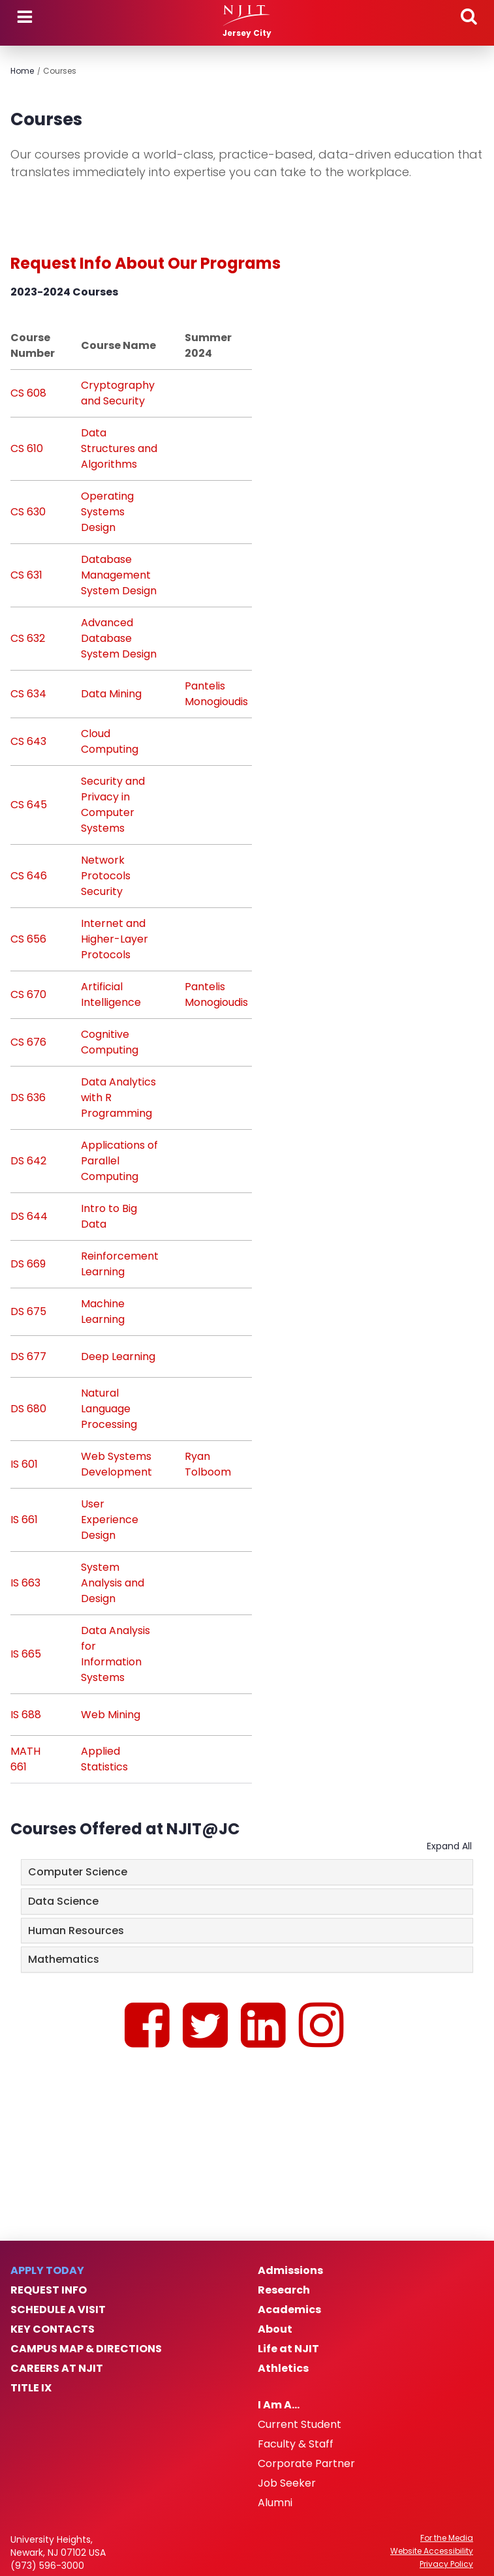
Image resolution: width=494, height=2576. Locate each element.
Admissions (290, 2270)
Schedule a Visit (58, 2309)
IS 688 (25, 1714)
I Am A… (279, 2405)
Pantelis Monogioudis (216, 693)
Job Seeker (287, 2483)
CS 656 (28, 939)
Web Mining (110, 1714)
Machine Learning (103, 1311)
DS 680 (28, 1408)
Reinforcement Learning (120, 1264)
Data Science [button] (63, 1901)
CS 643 (28, 741)
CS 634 (28, 693)
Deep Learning (118, 1356)
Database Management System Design (119, 575)
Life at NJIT (288, 2349)
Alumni (275, 2502)
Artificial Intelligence (111, 994)
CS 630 (28, 511)
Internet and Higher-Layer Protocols (114, 939)
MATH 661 (25, 1759)
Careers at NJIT (56, 2368)
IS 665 (25, 1653)
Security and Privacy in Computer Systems (113, 805)
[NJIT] (247, 15)
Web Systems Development (116, 1464)
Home (22, 70)
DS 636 (28, 1097)
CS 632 (27, 638)
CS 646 (28, 875)
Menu (25, 17)
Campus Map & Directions (86, 2349)
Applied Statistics (104, 1759)
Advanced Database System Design (119, 638)
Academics (289, 2309)
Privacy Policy (446, 2564)
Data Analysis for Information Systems (115, 1654)
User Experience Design (109, 1519)
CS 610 (26, 448)
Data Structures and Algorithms (119, 448)
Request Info (48, 2290)
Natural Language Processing (109, 1409)
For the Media (446, 2538)
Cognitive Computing (109, 1042)
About (275, 2329)
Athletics (283, 2368)
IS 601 (24, 1464)
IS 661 (24, 1519)
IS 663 (25, 1582)
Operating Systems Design (107, 512)
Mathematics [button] (63, 1959)
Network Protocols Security (106, 876)
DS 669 (28, 1263)
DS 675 (28, 1311)
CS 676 (28, 1042)
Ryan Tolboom (208, 1464)
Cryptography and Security (118, 393)
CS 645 (28, 804)
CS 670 (28, 994)
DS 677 (28, 1356)
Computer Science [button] (77, 1871)
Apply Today (47, 2270)
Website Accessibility (431, 2551)
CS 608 (28, 393)
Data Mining (111, 693)
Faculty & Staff (295, 2444)
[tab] (247, 1872)
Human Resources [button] (76, 1930)
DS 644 (29, 1216)
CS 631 (26, 575)
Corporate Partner (306, 2463)
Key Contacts (52, 2329)
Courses (59, 70)
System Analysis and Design (112, 1583)
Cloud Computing (109, 741)
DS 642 (28, 1160)
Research (284, 2290)
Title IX (31, 2388)
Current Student (299, 2424)
